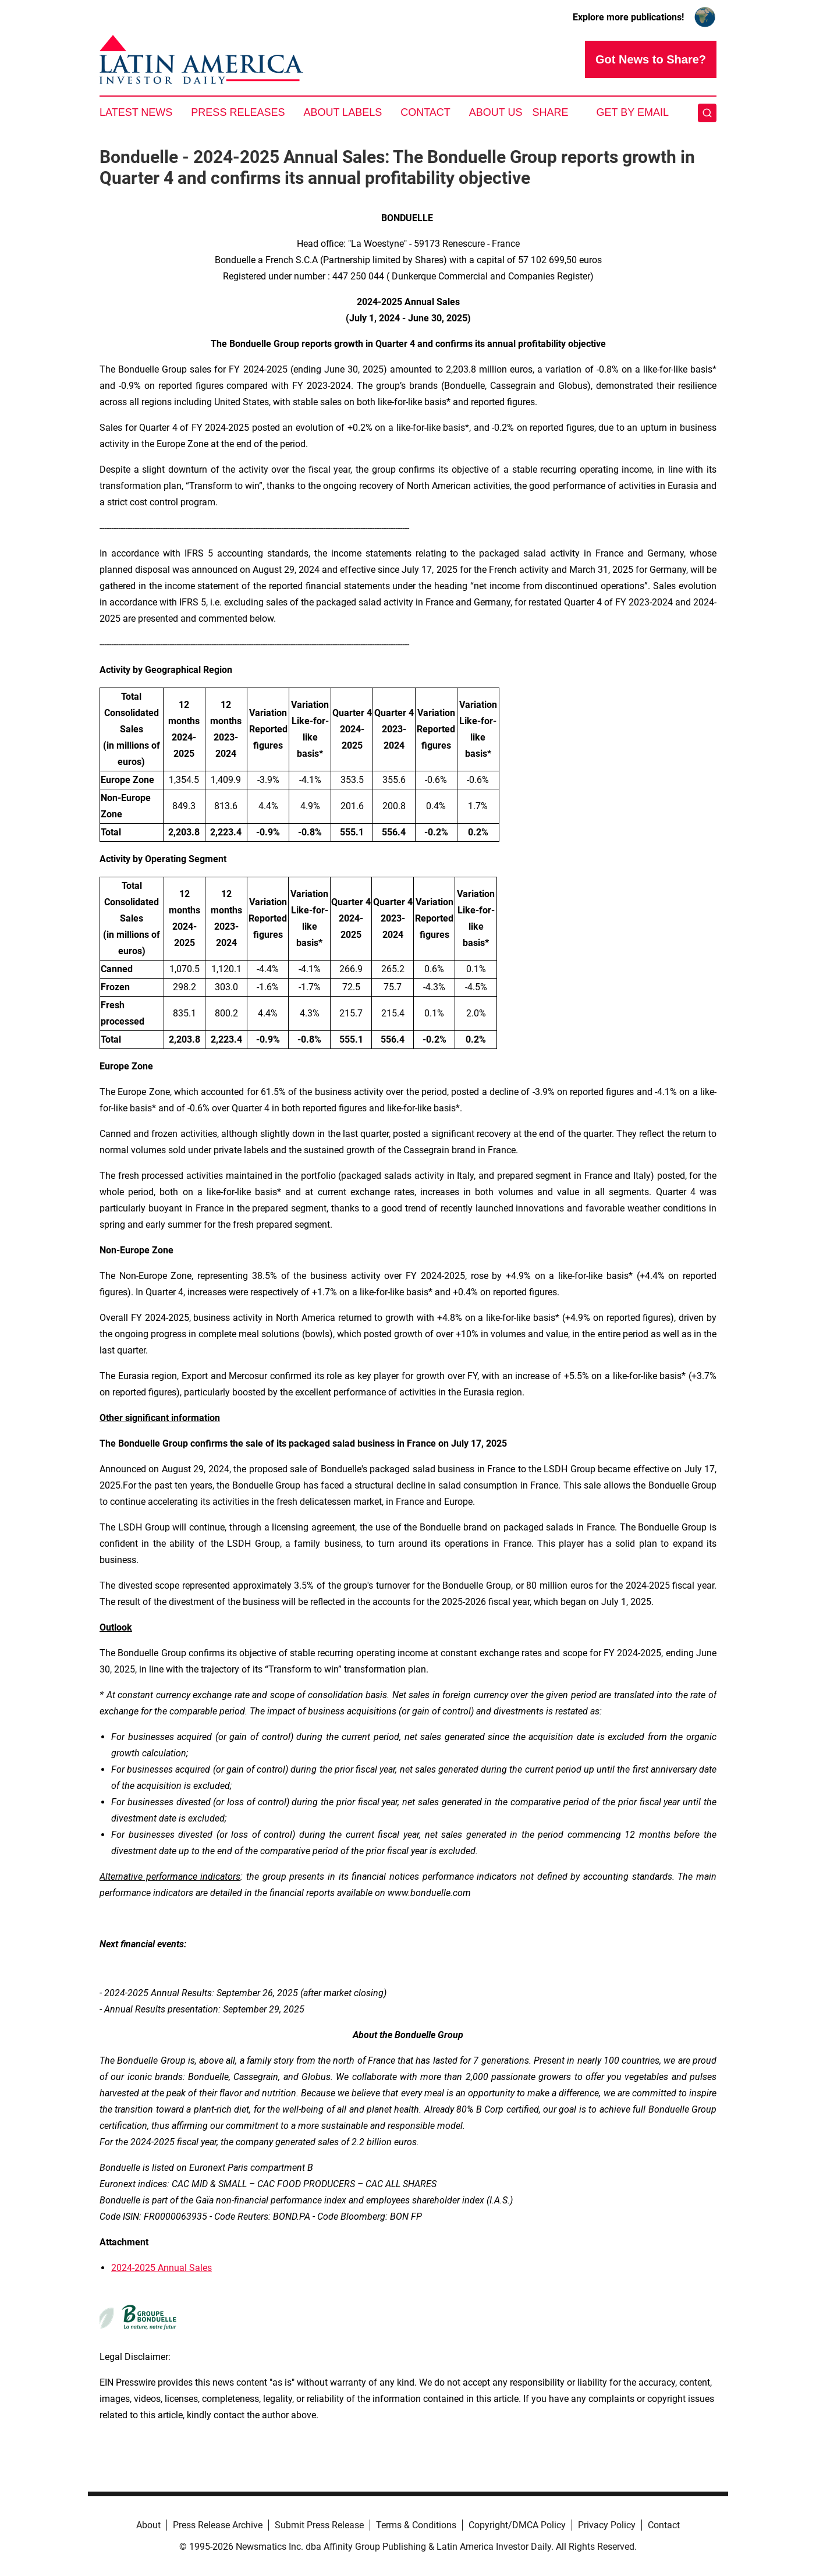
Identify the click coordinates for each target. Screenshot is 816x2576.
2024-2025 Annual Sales (161, 2267)
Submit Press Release (319, 2525)
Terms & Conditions (416, 2525)
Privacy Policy (607, 2525)
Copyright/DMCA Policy (517, 2525)
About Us (496, 112)
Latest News (136, 112)
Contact (425, 112)
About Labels (342, 112)
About (148, 2525)
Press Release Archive (217, 2525)
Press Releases (238, 112)
